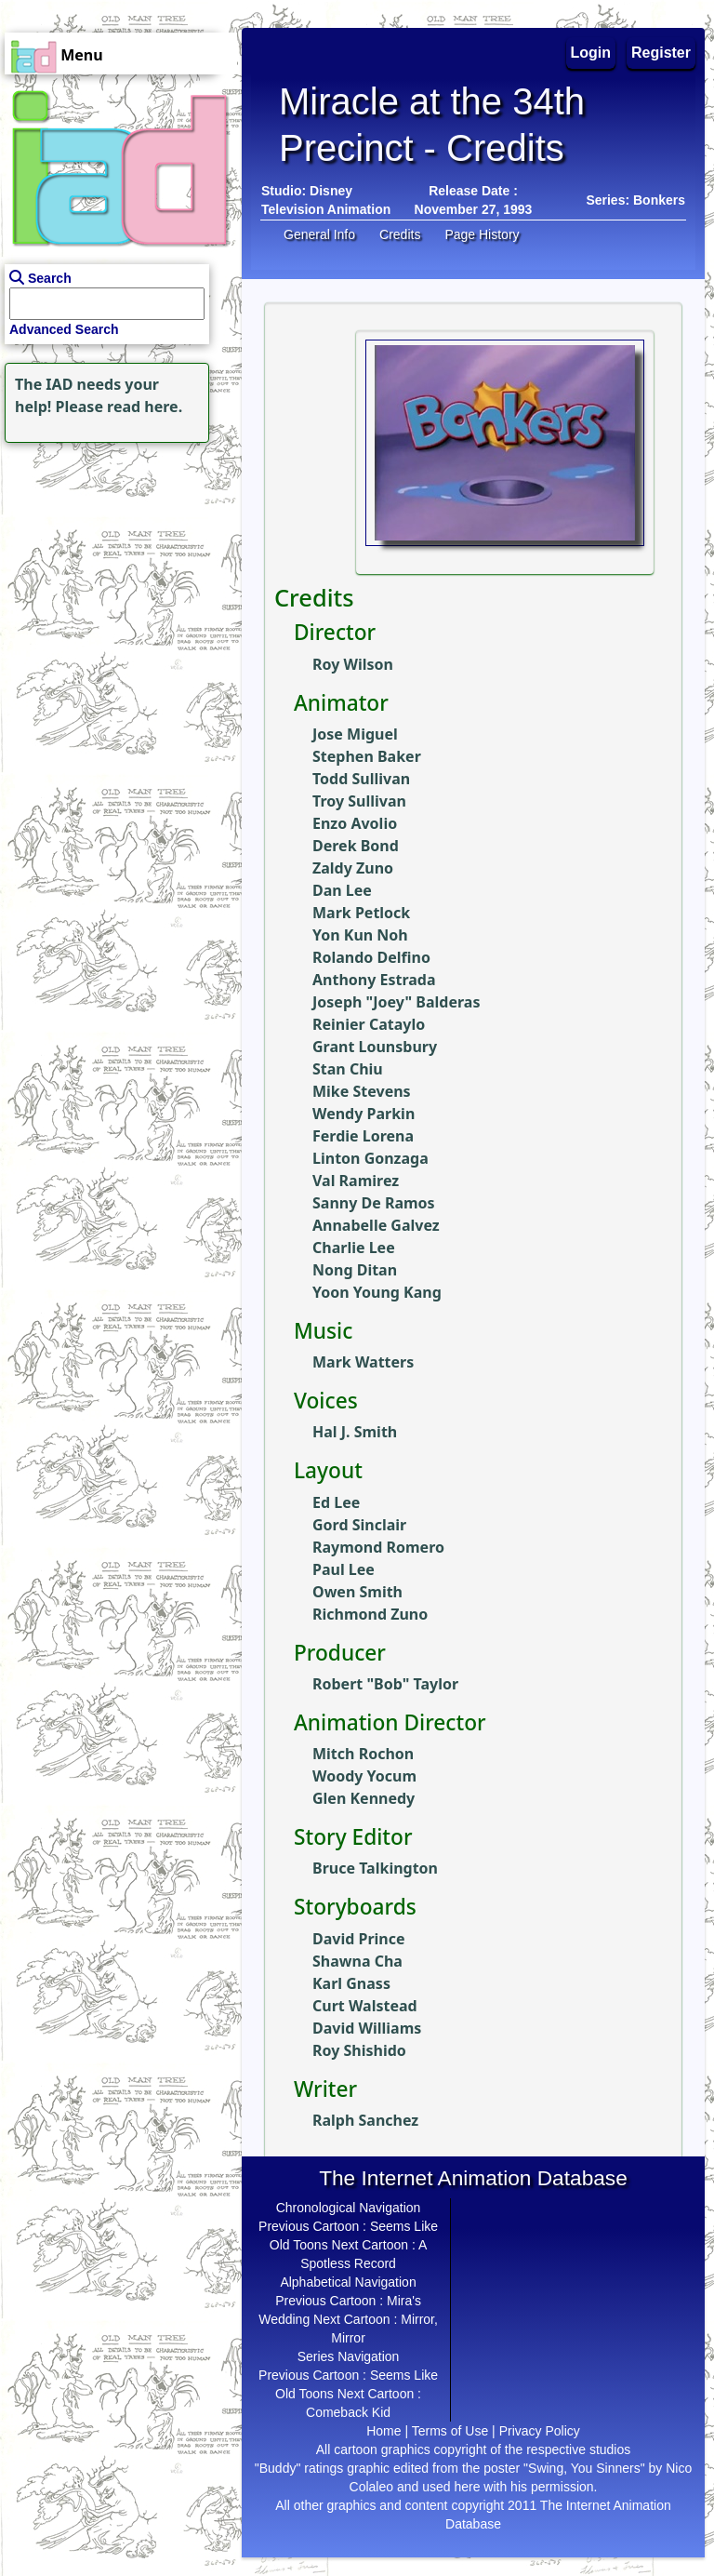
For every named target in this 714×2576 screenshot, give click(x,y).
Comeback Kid (348, 2412)
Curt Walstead (364, 2005)
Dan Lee (342, 890)
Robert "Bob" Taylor (385, 1684)
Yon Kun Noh (360, 935)
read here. (144, 406)
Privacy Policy (539, 2430)
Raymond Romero (378, 1547)
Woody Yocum (364, 1776)
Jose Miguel (355, 734)
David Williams (366, 2028)
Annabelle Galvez (376, 1225)
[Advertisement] (116, 563)
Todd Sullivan (361, 778)
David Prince (358, 1939)
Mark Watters (363, 1362)
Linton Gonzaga (370, 1158)
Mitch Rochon (363, 1753)
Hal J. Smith (354, 1431)
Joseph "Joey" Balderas (396, 1002)
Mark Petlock (361, 912)
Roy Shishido (359, 2050)
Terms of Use (450, 2430)
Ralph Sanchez (365, 2120)
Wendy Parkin (363, 1113)
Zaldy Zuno (352, 868)
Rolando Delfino (371, 957)
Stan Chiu (347, 1069)
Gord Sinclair (359, 1525)
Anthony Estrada (374, 979)
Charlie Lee (353, 1247)
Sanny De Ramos (373, 1203)
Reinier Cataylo (368, 1024)
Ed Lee (336, 1502)
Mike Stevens (361, 1091)
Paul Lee (343, 1569)
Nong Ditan (354, 1270)
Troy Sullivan (359, 801)
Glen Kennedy (363, 1798)
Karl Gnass (351, 1983)
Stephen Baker (366, 756)
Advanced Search (64, 329)
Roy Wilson (352, 664)
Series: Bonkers (635, 200)
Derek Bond (355, 845)
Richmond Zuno (370, 1614)
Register (661, 52)
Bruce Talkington (375, 1868)
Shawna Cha (357, 1961)
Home (383, 2430)
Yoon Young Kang (377, 1292)
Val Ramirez (355, 1180)
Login (591, 52)
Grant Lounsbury (374, 1046)
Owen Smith (357, 1592)
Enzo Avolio (354, 823)
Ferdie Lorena (363, 1136)
